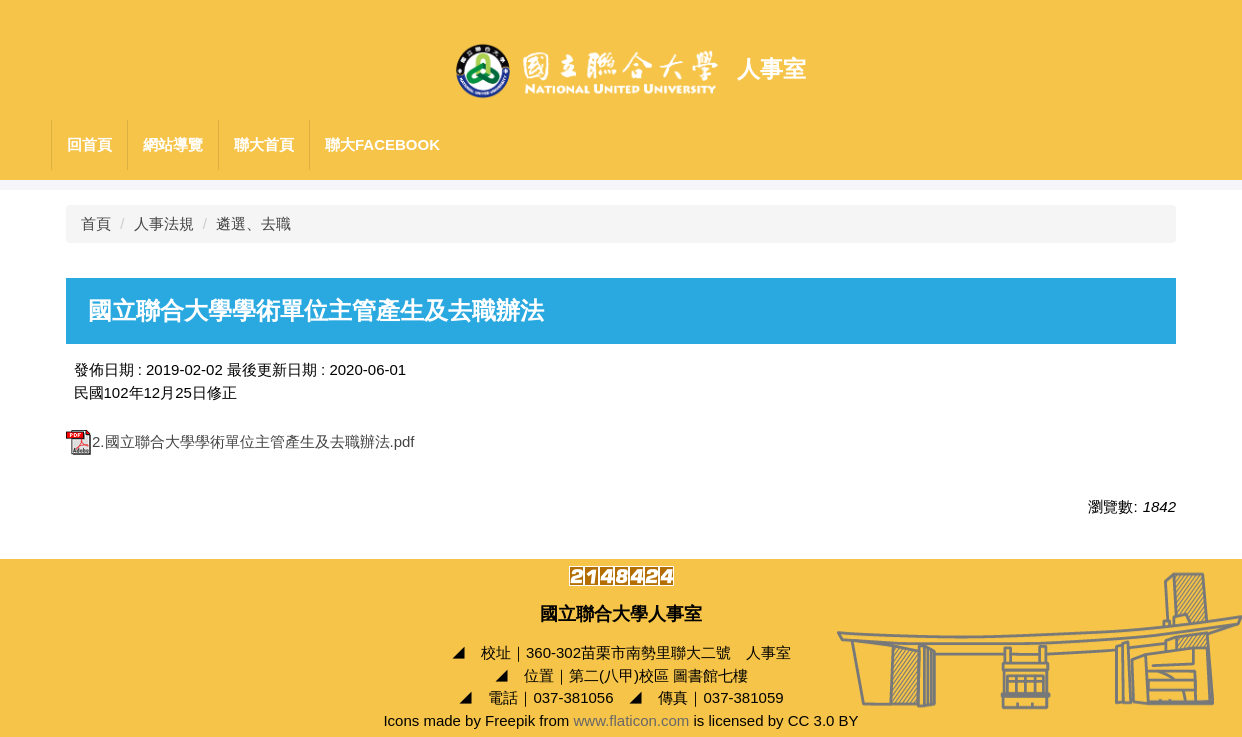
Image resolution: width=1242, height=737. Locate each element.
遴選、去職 (253, 223)
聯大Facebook (382, 144)
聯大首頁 (264, 144)
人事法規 (164, 223)
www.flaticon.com (631, 720)
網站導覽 (173, 144)
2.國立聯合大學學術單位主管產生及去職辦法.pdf (240, 441)
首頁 (96, 223)
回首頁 (89, 144)
